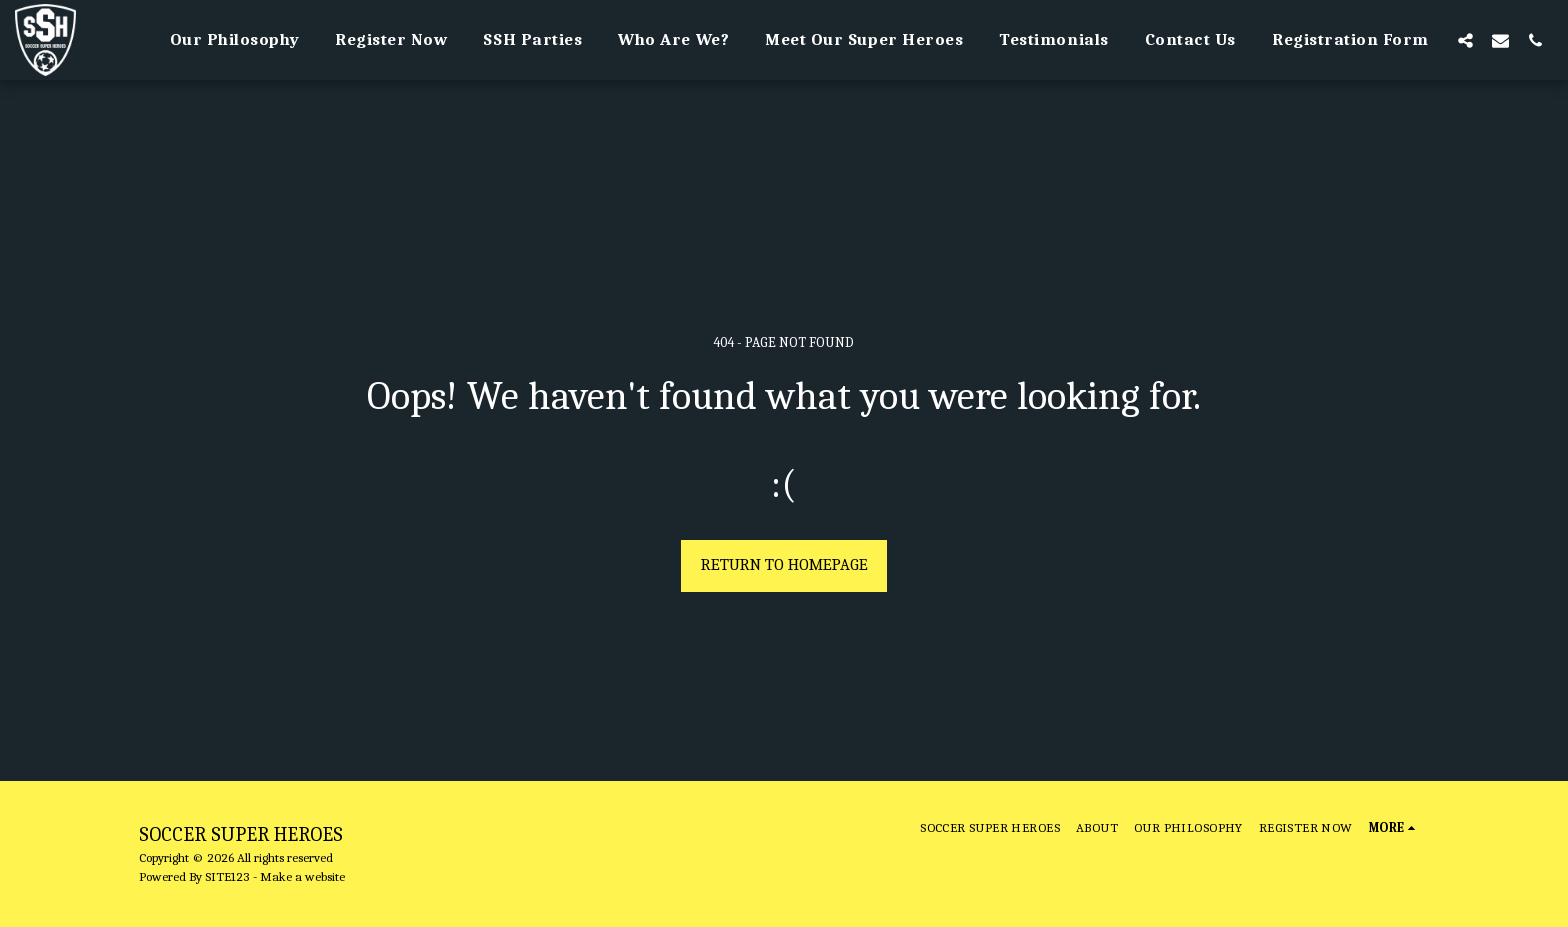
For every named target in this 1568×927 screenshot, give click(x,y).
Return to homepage (784, 564)
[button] (1465, 40)
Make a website (302, 876)
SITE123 (227, 876)
